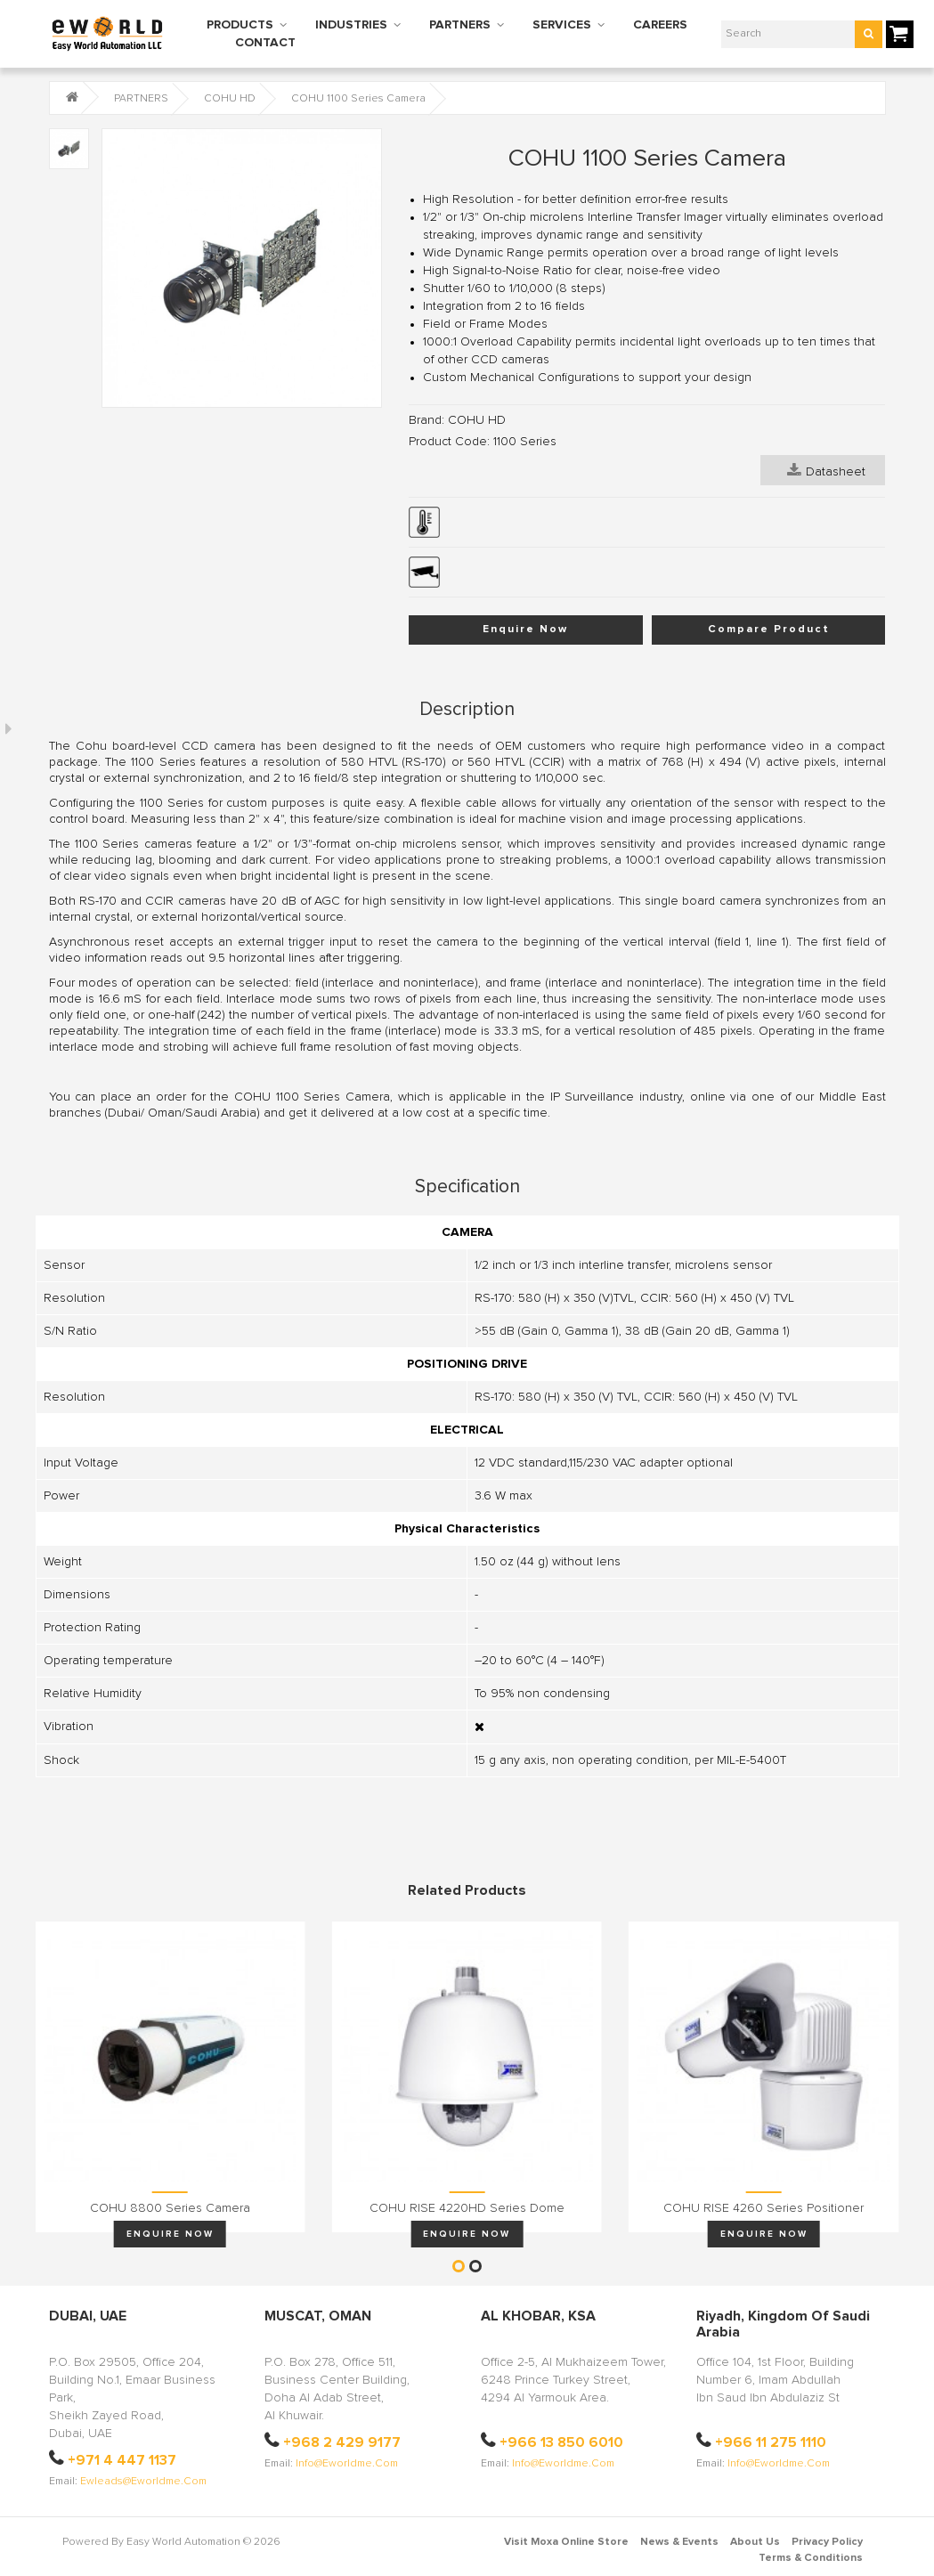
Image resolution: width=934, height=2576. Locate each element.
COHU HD (230, 98)
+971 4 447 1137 (122, 2460)
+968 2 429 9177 (342, 2442)
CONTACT (265, 43)
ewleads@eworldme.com (143, 2481)
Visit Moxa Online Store (566, 2542)
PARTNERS (460, 25)
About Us (755, 2542)
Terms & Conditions (811, 2558)
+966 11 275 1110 (770, 2442)
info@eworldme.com (347, 2463)
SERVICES (561, 25)
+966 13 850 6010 (561, 2442)
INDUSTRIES (351, 25)
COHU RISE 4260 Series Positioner (763, 2208)
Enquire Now (525, 629)
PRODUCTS (240, 25)
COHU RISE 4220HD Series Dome (467, 2208)
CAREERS (660, 25)
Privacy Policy (827, 2542)
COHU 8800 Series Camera (170, 2208)
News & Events (679, 2542)
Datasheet (826, 470)
